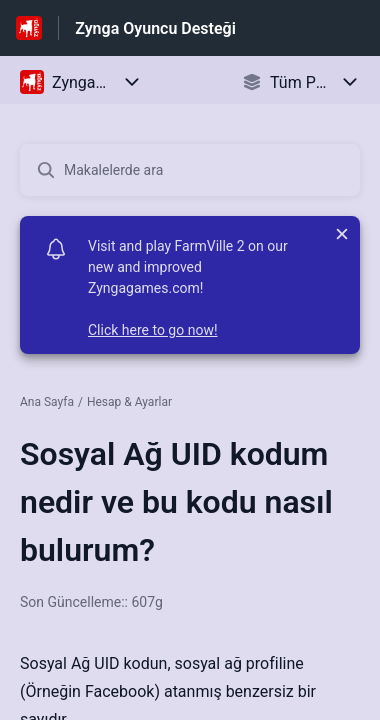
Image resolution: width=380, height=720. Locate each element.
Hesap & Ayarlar (129, 402)
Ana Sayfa (47, 402)
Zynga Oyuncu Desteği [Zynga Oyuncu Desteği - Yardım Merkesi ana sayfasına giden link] (155, 28)
